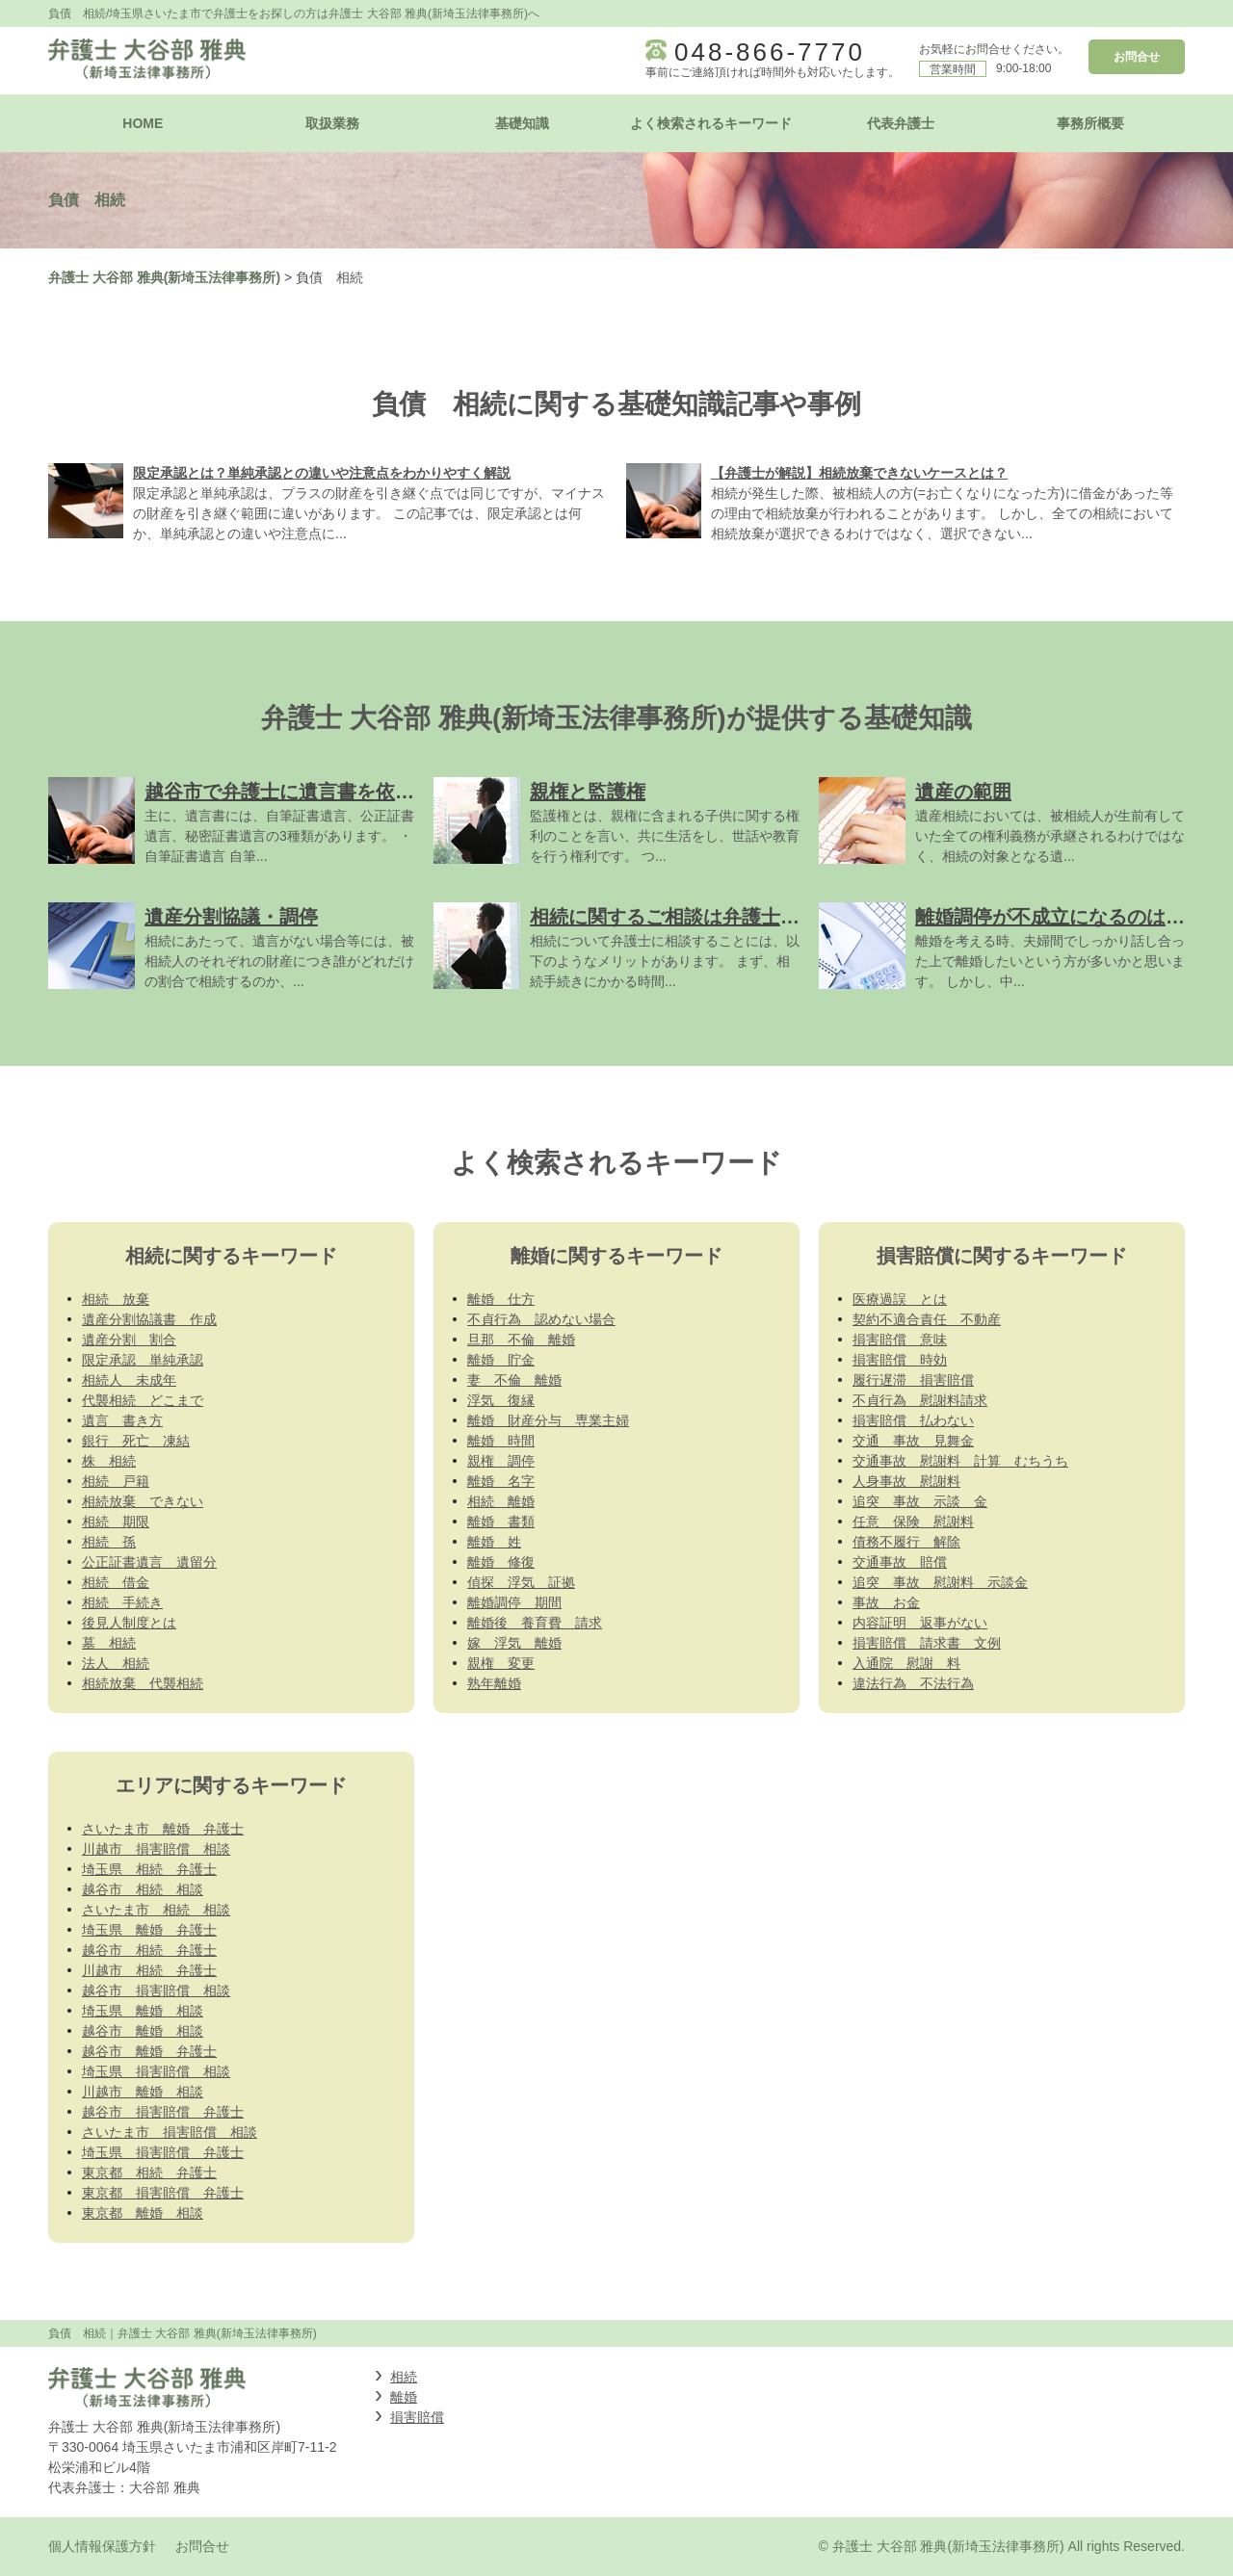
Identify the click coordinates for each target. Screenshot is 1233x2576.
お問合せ (1137, 57)
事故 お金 (886, 1602)
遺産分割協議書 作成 (149, 1319)
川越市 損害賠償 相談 (156, 1849)
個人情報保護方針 (102, 2546)
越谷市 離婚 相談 (142, 2031)
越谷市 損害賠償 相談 (156, 1990)
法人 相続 (115, 1663)
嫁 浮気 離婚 (514, 1643)
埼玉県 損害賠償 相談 (156, 2071)
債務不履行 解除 (906, 1541)
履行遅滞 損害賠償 (913, 1380)
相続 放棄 (115, 1299)
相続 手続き (122, 1602)
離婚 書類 (501, 1521)
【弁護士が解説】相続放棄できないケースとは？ (859, 473)
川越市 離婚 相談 (142, 2091)
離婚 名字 (501, 1481)
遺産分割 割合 (129, 1339)
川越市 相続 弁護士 (149, 1970)
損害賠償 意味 (900, 1339)
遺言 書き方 (122, 1420)
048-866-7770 (769, 52)
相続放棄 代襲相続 (142, 1683)
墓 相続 (109, 1643)
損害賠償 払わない (913, 1420)
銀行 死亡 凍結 (136, 1440)
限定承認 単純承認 (142, 1359)
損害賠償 (417, 2417)
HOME (142, 123)
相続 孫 (109, 1541)
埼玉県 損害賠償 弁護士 (163, 2152)
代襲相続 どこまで (142, 1400)
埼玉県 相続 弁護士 (149, 1869)
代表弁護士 (900, 123)
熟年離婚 (494, 1683)
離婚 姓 (494, 1541)
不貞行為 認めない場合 (541, 1319)
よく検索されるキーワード (711, 123)
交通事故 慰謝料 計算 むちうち (960, 1461)
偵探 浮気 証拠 (521, 1582)
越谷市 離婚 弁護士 (149, 2051)
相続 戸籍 (115, 1481)
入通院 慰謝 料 (906, 1663)
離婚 (403, 2397)
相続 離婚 (501, 1501)
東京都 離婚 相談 (142, 2213)
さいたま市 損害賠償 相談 (169, 2132)
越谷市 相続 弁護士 (149, 1950)
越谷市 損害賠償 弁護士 (163, 2112)
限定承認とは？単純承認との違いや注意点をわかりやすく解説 (322, 473)
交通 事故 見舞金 (913, 1440)
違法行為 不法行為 (913, 1683)
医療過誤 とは (900, 1299)
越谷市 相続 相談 (142, 1889)
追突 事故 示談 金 (920, 1501)
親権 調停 (501, 1461)
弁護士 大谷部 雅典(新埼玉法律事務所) (164, 277)
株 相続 (109, 1461)
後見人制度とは (129, 1622)
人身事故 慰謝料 (906, 1481)
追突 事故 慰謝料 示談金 (940, 1582)
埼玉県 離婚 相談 (142, 2010)
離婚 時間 (501, 1440)
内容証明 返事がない (920, 1622)
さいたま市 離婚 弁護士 (163, 1828)
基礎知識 (522, 123)
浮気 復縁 (501, 1400)
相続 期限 (115, 1521)
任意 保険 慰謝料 (913, 1521)
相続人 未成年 (129, 1380)
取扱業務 (332, 123)
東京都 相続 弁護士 (149, 2172)
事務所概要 (1090, 123)
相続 (403, 2376)
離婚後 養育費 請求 (534, 1622)
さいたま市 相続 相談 (156, 1909)
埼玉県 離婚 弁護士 (149, 1930)
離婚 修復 (501, 1562)
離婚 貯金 (501, 1359)
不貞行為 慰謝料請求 (920, 1400)
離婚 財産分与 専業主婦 (548, 1420)
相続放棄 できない (142, 1501)
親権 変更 (501, 1663)
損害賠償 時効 (900, 1359)
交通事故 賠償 (900, 1562)
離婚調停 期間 (514, 1602)
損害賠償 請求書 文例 (927, 1643)
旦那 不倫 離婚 (521, 1339)
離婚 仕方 (501, 1299)
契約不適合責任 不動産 (927, 1319)
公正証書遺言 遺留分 (149, 1562)
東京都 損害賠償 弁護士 (163, 2192)
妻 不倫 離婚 (514, 1380)
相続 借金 (115, 1582)
